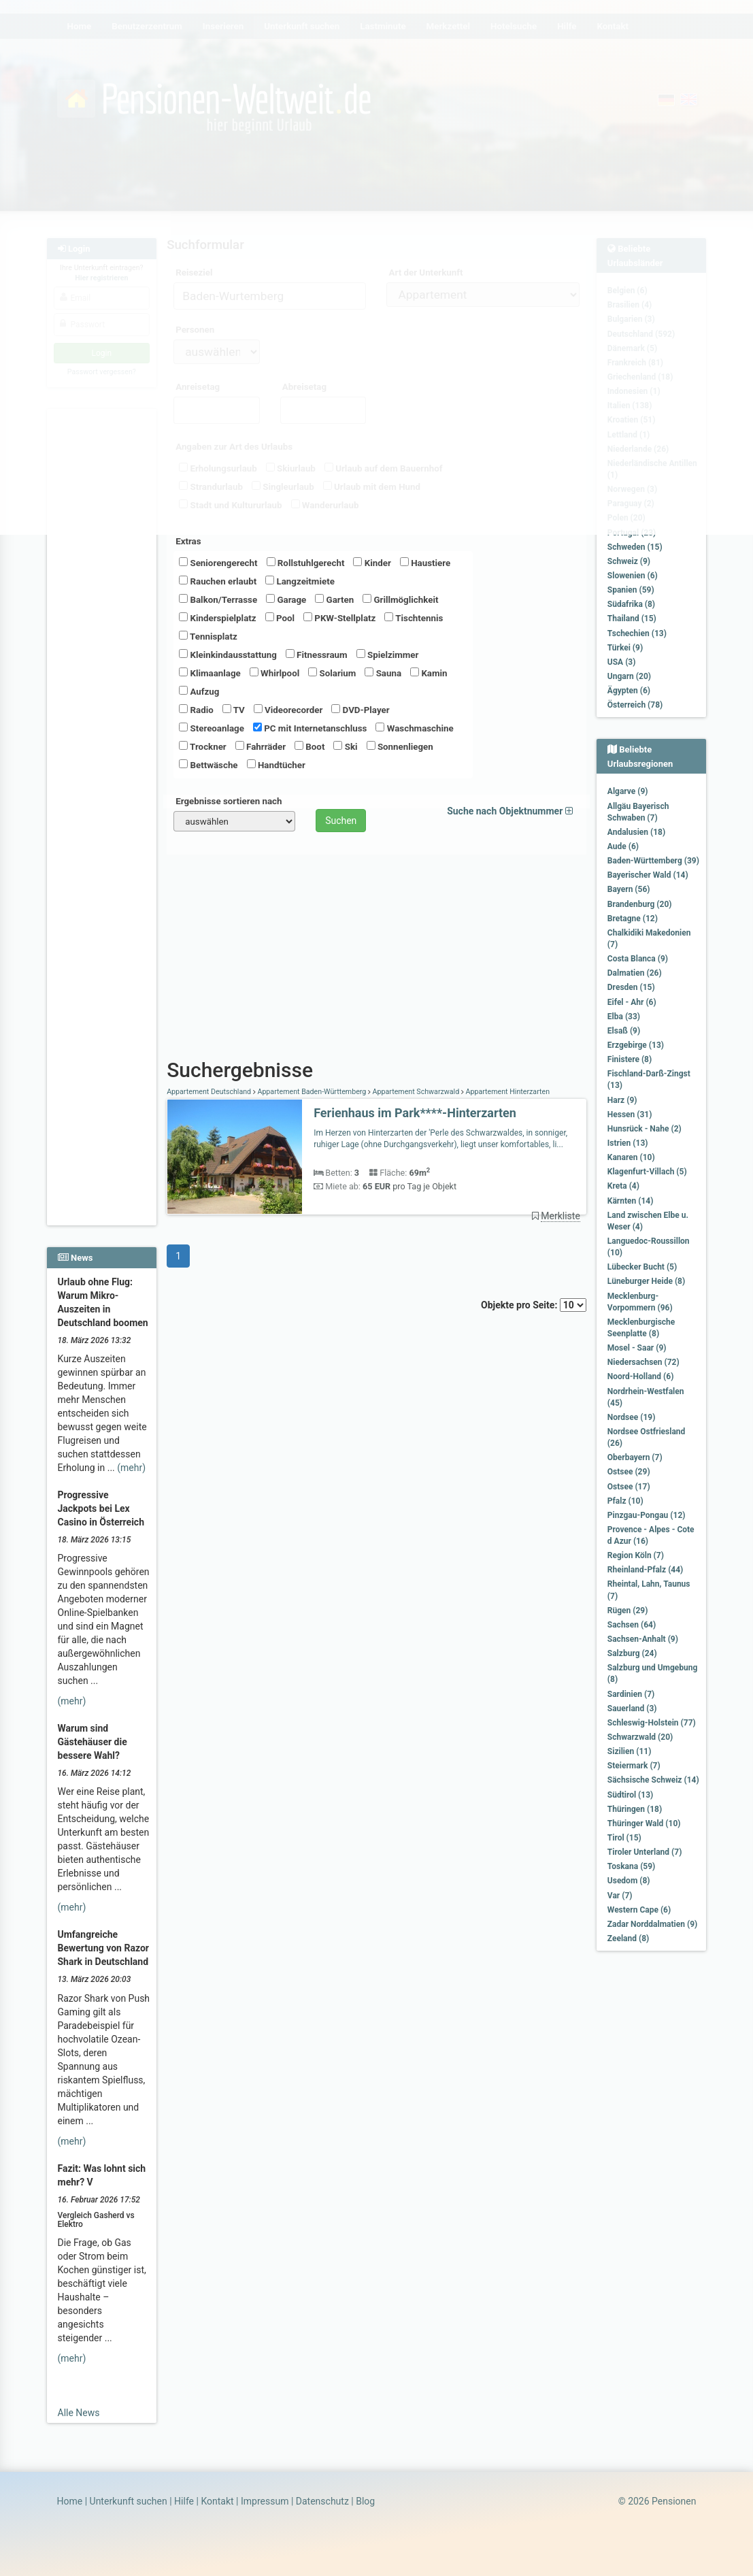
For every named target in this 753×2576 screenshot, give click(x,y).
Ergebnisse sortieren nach (228, 801)
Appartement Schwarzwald (416, 1091)
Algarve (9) (627, 791)
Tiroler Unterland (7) (644, 1852)
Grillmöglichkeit (400, 599)
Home (70, 2501)
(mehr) (131, 1467)
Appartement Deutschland (210, 1091)
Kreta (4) (623, 1186)
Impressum (264, 2501)
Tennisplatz (208, 636)
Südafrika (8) (631, 604)
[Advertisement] (102, 613)
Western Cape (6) (639, 1910)
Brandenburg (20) (639, 904)
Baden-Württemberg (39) (653, 860)
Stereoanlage (211, 728)
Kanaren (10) (631, 1157)
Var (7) (620, 1895)
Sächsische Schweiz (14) (653, 1780)
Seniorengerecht (218, 562)
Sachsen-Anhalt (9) (642, 1639)
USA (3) (621, 662)
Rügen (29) (627, 1610)
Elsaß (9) (623, 1031)
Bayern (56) (628, 889)
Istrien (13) (627, 1143)
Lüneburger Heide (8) (646, 1281)
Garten (334, 599)
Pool (280, 617)
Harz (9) (622, 1100)
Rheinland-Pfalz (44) (645, 1569)
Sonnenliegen (400, 746)
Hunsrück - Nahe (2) (644, 1129)
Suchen (340, 820)
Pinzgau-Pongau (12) (646, 1515)
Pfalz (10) (625, 1501)
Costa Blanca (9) (637, 958)
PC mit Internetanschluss (310, 728)
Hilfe (184, 2501)
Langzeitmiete (300, 581)
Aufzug (199, 691)
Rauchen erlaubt (217, 581)
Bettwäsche (208, 764)
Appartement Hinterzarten (507, 1091)
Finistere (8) (629, 1059)
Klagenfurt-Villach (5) (647, 1171)
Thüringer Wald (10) (644, 1823)
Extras (188, 541)
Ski (345, 746)
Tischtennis (413, 617)
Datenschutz (322, 2501)
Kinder (371, 562)
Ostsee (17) (628, 1486)
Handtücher (276, 764)
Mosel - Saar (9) (637, 1348)
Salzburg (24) (632, 1653)
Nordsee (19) (631, 1417)
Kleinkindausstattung (228, 654)
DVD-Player (360, 709)
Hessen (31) (629, 1114)
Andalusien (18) (636, 832)
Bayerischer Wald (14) (647, 875)
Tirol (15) (624, 1838)
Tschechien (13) (637, 633)
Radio (196, 709)
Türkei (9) (625, 648)
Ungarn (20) (629, 676)
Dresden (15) (631, 987)
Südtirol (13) (630, 1795)
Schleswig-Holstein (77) (651, 1723)
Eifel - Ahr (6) (631, 1002)
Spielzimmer (387, 654)
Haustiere (425, 562)
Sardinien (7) (630, 1694)
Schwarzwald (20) (640, 1737)
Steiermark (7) (633, 1765)
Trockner (203, 746)
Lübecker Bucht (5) (642, 1267)
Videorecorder (288, 709)
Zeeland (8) (628, 1938)
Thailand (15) (631, 618)
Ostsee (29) (628, 1471)
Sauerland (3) (632, 1708)
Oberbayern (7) (635, 1457)
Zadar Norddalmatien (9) (652, 1924)
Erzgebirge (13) (635, 1045)
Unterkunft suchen (128, 2501)
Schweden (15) (635, 547)
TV (233, 709)
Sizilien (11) (629, 1751)
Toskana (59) (631, 1866)
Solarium (332, 672)
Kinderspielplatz (217, 617)
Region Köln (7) (635, 1555)
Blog (365, 2501)
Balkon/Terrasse (218, 599)
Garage (286, 599)
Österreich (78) (635, 705)
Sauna (383, 672)
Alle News (79, 2412)
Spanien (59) (630, 590)
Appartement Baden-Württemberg (312, 1091)
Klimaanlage (210, 672)
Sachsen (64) (631, 1625)
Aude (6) (623, 846)
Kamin (428, 672)
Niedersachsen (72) (643, 1362)
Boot (309, 746)
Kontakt (217, 2501)
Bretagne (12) (632, 918)
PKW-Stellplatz (339, 617)
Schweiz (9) (628, 561)
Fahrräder (260, 746)
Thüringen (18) (634, 1809)
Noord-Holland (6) (640, 1376)
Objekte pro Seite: (533, 1305)
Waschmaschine (414, 728)
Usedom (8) (628, 1880)
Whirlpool (274, 672)
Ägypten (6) (628, 690)
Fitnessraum (317, 654)
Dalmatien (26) (634, 973)
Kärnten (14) (630, 1201)
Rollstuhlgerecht (306, 562)
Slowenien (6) (632, 575)
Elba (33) (623, 1016)
